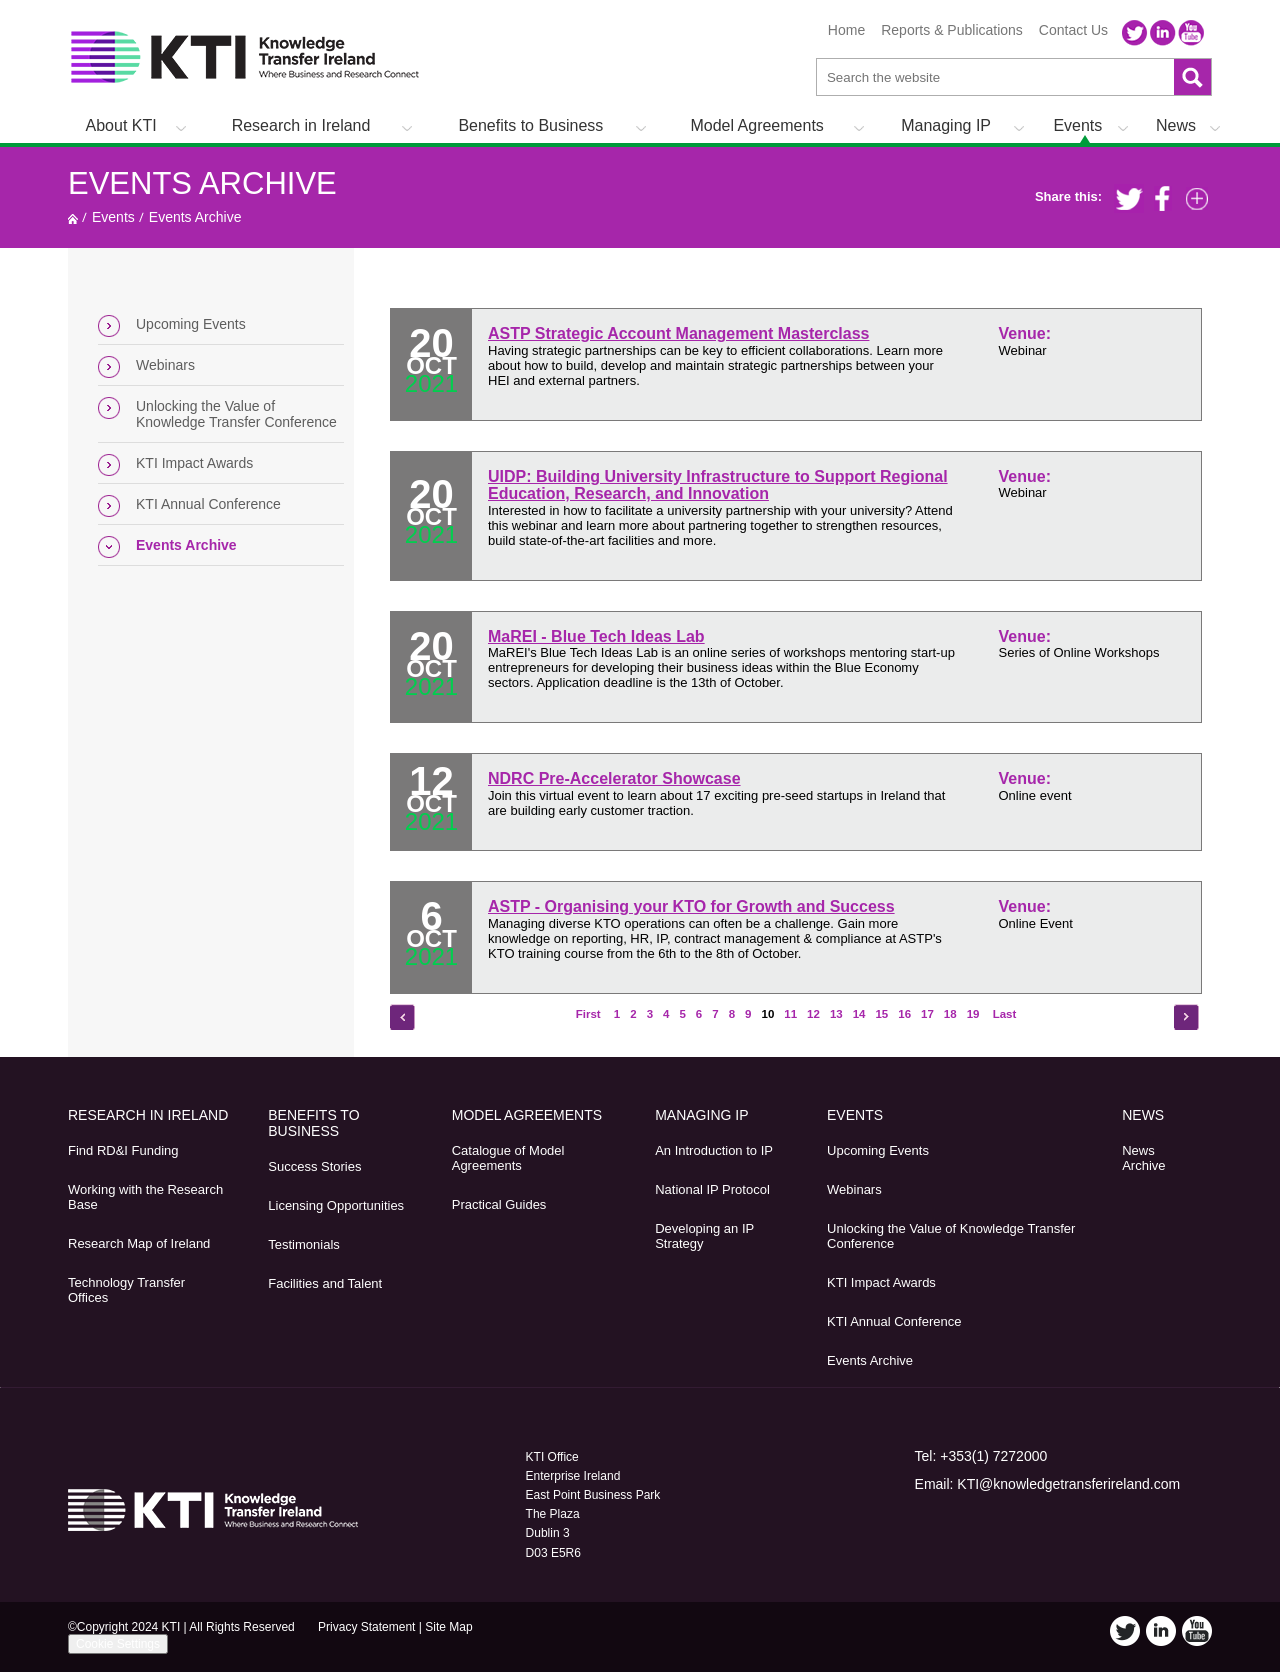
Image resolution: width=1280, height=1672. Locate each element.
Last (1002, 1014)
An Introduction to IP (714, 1150)
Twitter (1135, 33)
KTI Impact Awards (194, 463)
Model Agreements (756, 125)
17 (927, 1014)
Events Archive (202, 183)
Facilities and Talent (325, 1283)
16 (904, 1014)
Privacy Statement (366, 1627)
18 (950, 1014)
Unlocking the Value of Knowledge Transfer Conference (236, 414)
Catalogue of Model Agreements (508, 1158)
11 (790, 1014)
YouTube (1191, 33)
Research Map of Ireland (139, 1243)
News (1176, 125)
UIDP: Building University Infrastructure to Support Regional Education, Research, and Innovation (718, 485)
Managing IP (946, 125)
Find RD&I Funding (123, 1150)
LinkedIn (1163, 33)
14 (859, 1014)
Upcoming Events (191, 324)
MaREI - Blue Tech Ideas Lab (596, 636)
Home (846, 30)
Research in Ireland (301, 125)
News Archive (1143, 1158)
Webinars (165, 365)
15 (881, 1014)
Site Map (448, 1627)
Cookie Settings (118, 1644)
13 (836, 1014)
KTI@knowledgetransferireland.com (1068, 1484)
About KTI (121, 125)
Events (1077, 125)
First (590, 1014)
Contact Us (1073, 30)
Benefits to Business (530, 125)
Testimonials (304, 1244)
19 (973, 1014)
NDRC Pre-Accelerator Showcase (614, 778)
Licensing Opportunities (336, 1205)
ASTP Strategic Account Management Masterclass (678, 333)
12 (813, 1014)
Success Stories (314, 1166)
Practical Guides (499, 1204)
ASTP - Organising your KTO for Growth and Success (691, 906)
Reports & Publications (952, 30)
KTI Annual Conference (208, 504)
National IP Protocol (712, 1189)
